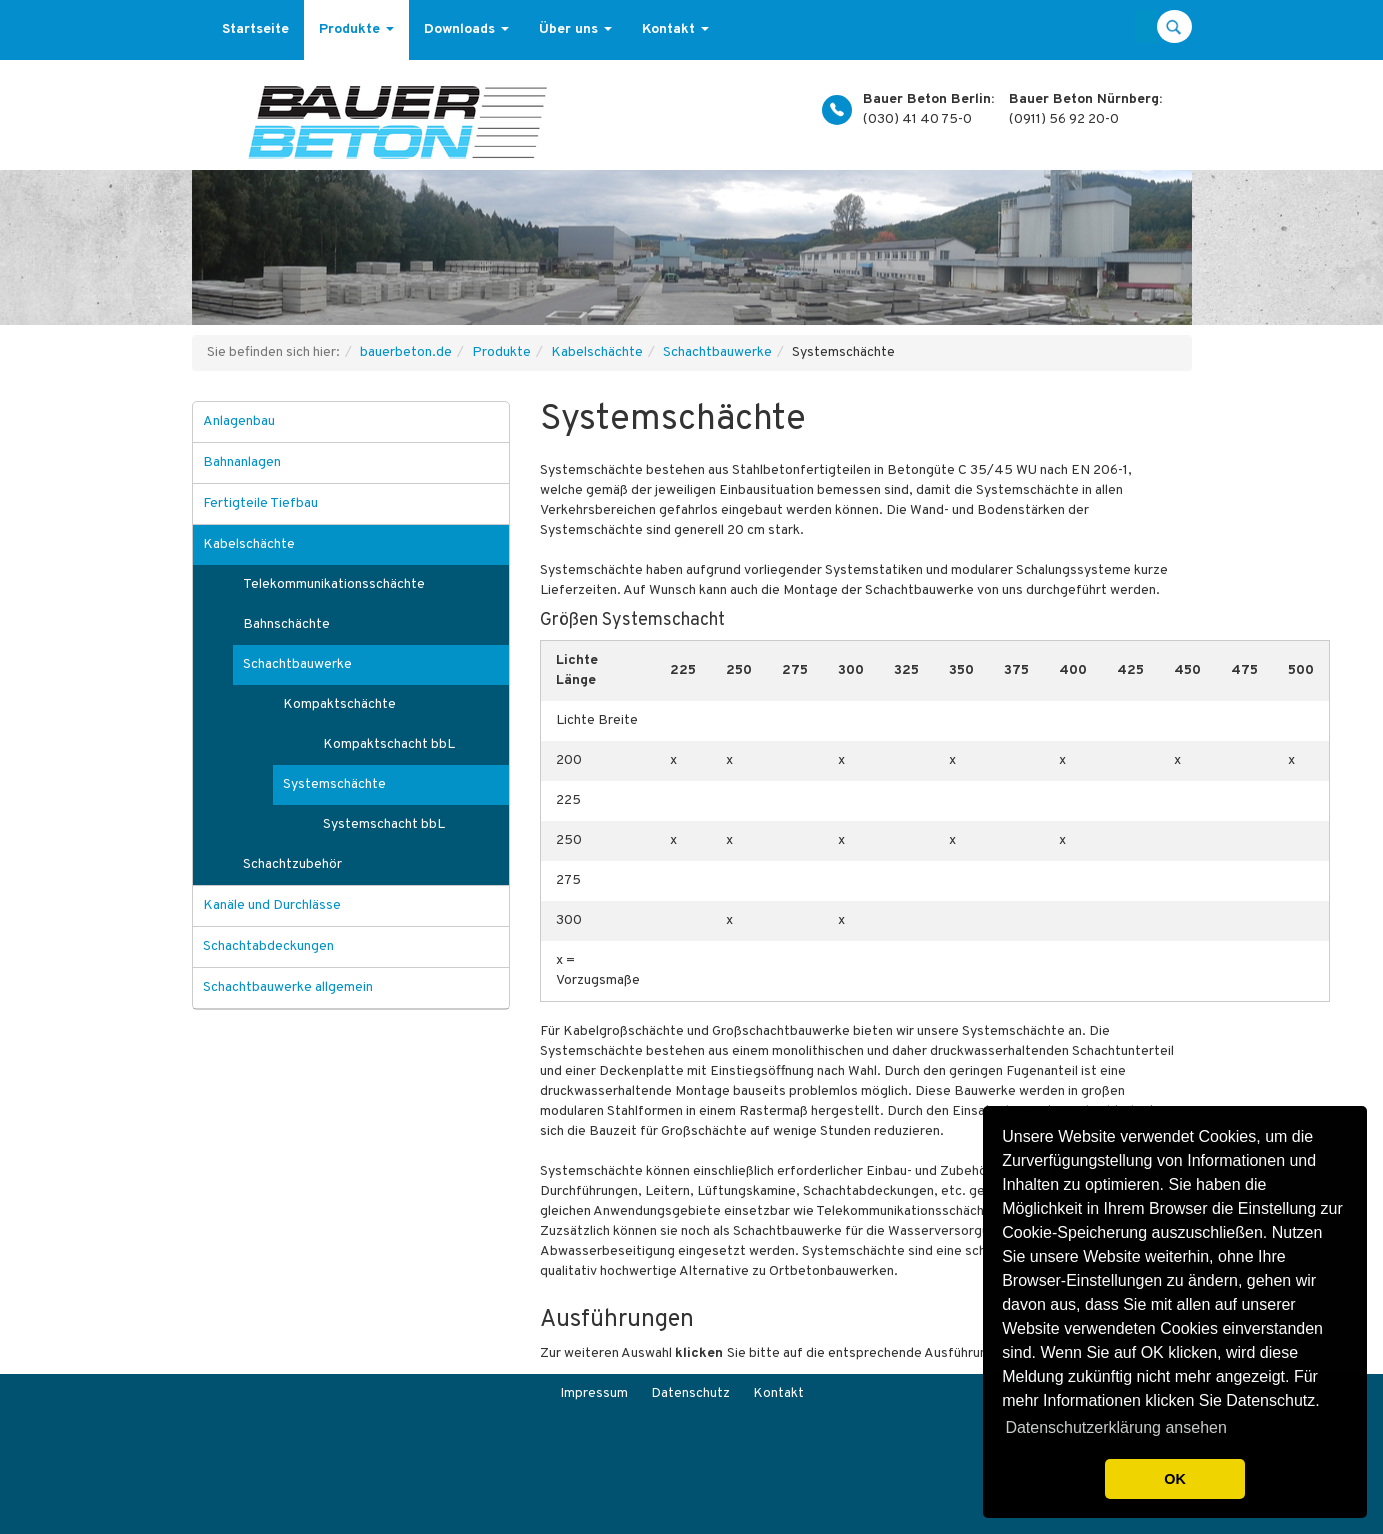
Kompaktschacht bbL (389, 744)
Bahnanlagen (242, 462)
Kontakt (675, 29)
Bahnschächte (286, 624)
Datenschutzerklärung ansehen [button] (1115, 1427)
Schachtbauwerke (717, 352)
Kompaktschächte (339, 704)
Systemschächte (334, 784)
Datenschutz (690, 1393)
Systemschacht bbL (384, 824)
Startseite (255, 29)
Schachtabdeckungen (268, 946)
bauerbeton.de (406, 352)
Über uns (575, 29)
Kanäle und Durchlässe (272, 905)
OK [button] (1175, 1479)
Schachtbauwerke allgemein (288, 987)
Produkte (356, 29)
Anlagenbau (239, 421)
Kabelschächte (597, 352)
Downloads (466, 29)
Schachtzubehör (292, 864)
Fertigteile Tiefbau (260, 503)
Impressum (594, 1393)
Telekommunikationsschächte (334, 584)
